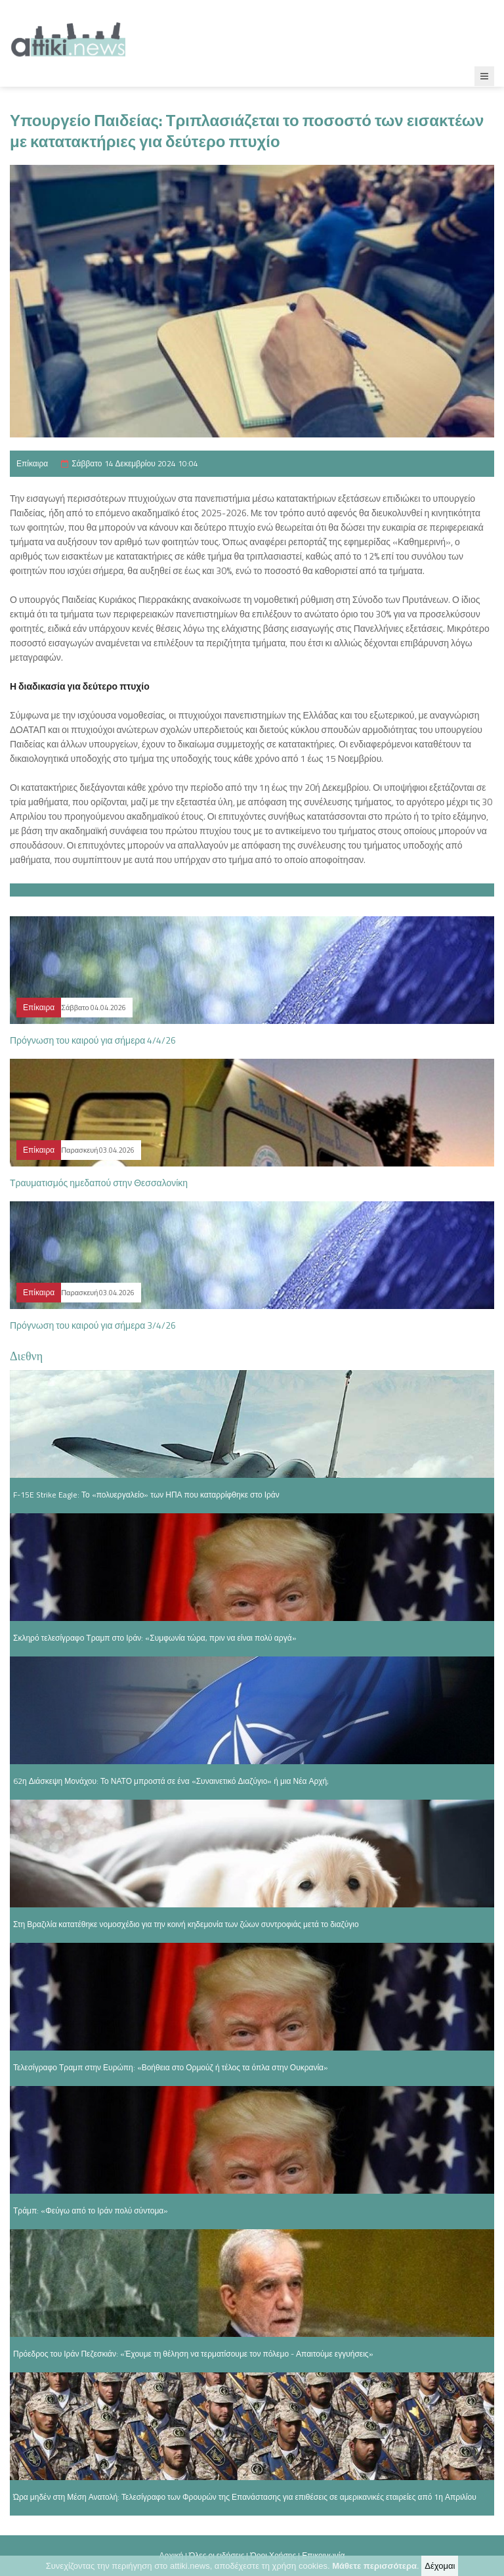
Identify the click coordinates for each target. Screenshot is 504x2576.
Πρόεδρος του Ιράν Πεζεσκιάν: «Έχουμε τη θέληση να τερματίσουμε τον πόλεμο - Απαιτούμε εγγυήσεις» (193, 2353)
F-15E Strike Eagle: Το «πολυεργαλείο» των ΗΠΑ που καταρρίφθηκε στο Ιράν (146, 1494)
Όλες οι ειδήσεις (216, 2555)
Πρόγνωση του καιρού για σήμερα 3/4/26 (93, 1325)
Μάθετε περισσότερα (374, 2567)
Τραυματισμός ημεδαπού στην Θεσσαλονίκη (99, 1182)
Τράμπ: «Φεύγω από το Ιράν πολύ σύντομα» (90, 2210)
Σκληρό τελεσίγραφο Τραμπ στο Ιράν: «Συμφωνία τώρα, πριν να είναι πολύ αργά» (155, 1638)
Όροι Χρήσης (273, 2555)
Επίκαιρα (32, 463)
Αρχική (171, 2555)
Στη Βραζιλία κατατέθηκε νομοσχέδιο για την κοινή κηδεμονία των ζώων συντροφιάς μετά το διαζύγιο (186, 1924)
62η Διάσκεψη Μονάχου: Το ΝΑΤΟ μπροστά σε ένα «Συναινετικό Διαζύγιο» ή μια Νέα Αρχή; (171, 1781)
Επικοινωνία (323, 2555)
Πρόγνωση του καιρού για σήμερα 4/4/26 (93, 1040)
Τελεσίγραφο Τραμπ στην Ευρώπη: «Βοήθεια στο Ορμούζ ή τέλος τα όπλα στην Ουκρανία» (170, 2067)
